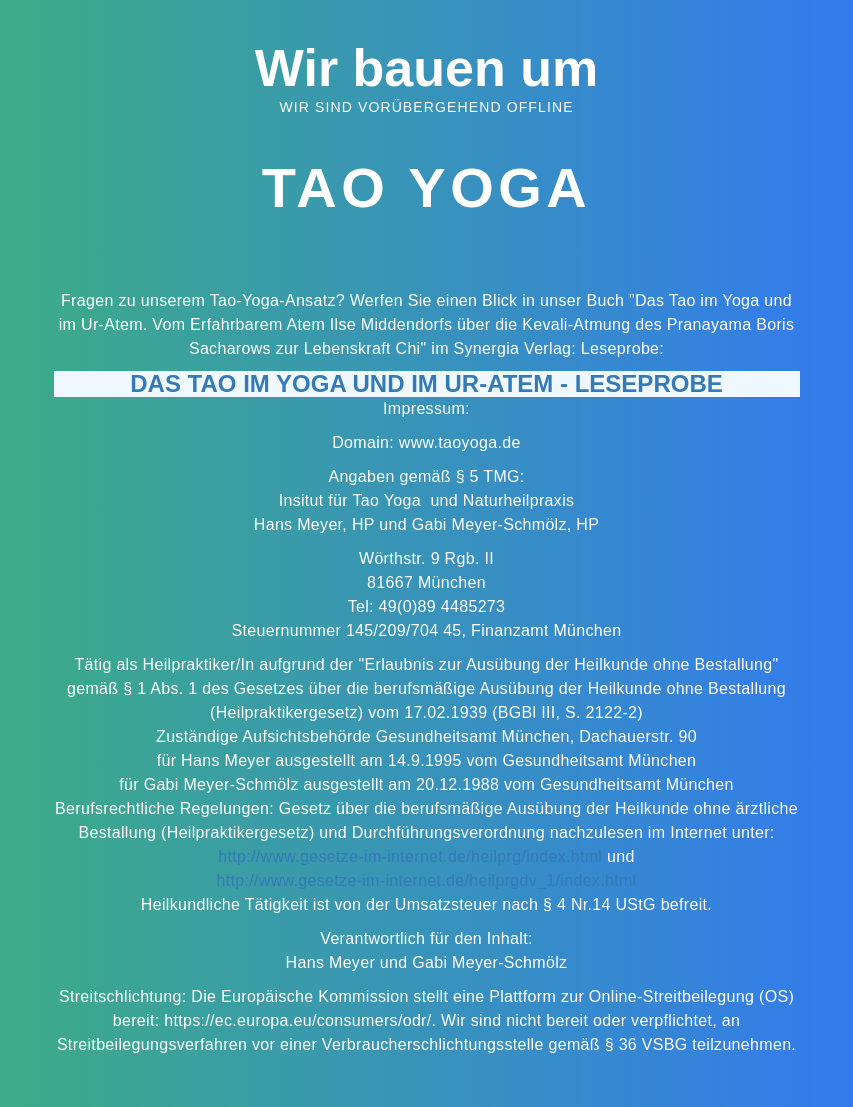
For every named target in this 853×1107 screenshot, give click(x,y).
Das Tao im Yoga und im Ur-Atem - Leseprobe (426, 383)
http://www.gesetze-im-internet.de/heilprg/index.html (410, 856)
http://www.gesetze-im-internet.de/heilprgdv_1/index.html (427, 880)
